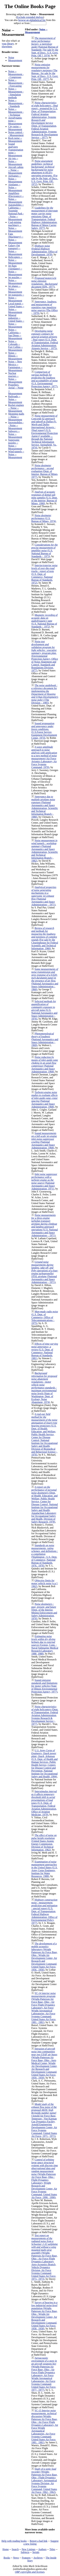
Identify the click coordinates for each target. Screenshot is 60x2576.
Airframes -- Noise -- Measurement (15, 178)
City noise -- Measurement (15, 128)
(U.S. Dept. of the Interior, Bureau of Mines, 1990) (44, 497)
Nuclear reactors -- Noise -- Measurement (15, 377)
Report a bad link (39, 2541)
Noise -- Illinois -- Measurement (15, 355)
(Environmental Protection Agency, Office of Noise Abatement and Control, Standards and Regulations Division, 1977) (44, 656)
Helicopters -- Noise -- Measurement (15, 260)
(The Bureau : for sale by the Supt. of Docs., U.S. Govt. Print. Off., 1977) (44, 71)
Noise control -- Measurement (16, 134)
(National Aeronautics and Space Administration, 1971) (44, 1181)
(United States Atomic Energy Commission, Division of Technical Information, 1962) (44, 1842)
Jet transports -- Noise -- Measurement (16, 297)
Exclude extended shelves (30, 17)
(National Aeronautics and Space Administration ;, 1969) (44, 1039)
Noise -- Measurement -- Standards (16, 103)
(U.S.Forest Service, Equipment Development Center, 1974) (44, 730)
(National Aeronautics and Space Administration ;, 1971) (43, 896)
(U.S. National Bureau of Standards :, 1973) (44, 550)
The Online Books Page (30, 6)
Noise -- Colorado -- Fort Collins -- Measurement (15, 345)
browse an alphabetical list (31, 20)
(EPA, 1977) (44, 282)
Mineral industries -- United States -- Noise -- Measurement (16, 321)
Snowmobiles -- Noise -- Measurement (16, 425)
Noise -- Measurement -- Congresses (16, 74)
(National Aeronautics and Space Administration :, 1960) (44, 979)
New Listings (28, 2549)
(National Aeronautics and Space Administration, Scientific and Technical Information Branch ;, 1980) (44, 806)
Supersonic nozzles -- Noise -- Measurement (15, 444)
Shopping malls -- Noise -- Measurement (16, 416)
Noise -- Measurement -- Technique (16, 112)
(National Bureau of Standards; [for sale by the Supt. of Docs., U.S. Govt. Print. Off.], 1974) (44, 47)
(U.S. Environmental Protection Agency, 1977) (44, 379)
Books (7, 2557)
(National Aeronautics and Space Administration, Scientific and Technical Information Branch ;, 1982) (44, 850)
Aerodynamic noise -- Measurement (15, 120)
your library (8, 43)
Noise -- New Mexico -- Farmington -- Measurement (15, 366)
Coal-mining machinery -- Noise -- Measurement (15, 226)
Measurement (15, 60)
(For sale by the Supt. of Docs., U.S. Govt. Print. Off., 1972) (44, 173)
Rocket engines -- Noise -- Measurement (16, 408)
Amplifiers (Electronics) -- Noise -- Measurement (16, 197)
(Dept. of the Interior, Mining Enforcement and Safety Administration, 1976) (44, 1611)
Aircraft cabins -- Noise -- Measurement (16, 170)
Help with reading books (14, 2541)
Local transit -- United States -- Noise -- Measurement (16, 308)
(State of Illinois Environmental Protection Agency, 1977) (44, 1686)
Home (6, 2549)
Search (15, 2549)
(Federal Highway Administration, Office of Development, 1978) (44, 250)
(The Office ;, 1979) (44, 307)
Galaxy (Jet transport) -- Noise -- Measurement (15, 250)
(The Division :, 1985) (44, 694)
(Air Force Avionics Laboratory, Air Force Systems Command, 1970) (44, 757)
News (16, 2557)
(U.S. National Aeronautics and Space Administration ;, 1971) (44, 1225)
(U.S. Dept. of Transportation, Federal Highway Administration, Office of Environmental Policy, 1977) (44, 1911)
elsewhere (7, 46)
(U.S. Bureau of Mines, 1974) (43, 518)
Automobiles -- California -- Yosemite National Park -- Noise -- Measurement (16, 212)
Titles (52, 2549)
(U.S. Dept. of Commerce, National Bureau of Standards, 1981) (44, 1351)
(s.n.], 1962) (44, 1583)
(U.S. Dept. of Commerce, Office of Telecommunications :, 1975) (44, 1317)
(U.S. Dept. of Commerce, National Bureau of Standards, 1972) (44, 574)
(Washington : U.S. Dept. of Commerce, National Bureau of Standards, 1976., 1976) (44, 1555)
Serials (35, 2552)
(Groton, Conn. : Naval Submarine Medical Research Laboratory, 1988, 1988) (44, 1645)
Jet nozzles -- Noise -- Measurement (15, 280)
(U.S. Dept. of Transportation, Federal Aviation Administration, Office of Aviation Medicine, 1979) (44, 1803)
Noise (11, 57)
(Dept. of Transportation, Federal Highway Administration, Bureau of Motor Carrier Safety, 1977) (44, 217)
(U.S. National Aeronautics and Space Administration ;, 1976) (44, 1010)
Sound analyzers (13, 145)
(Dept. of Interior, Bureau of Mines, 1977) (44, 471)
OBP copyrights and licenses (29, 2572)
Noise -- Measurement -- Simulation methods (16, 93)
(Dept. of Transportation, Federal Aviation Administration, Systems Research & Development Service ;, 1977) (44, 120)
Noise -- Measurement (36, 31)
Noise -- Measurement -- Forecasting (16, 83)
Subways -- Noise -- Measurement (15, 434)
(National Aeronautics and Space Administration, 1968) (44, 1064)
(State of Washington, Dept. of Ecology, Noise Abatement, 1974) (44, 1388)
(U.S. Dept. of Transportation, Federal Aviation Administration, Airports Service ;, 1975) (44, 340)
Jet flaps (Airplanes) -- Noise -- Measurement (15, 270)
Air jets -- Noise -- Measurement (15, 161)
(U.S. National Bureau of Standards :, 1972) (44, 621)
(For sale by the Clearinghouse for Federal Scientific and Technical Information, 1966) (44, 938)
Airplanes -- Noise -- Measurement (15, 187)
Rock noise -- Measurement (15, 139)
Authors (42, 2549)
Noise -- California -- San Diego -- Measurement (15, 334)
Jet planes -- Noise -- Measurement (15, 289)
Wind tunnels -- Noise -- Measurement (16, 454)
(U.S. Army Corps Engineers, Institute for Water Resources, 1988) (44, 1869)
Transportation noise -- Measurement (15, 152)
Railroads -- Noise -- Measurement (15, 399)
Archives (38, 2557)
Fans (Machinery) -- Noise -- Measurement (15, 238)
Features (26, 2557)
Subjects (25, 2552)
